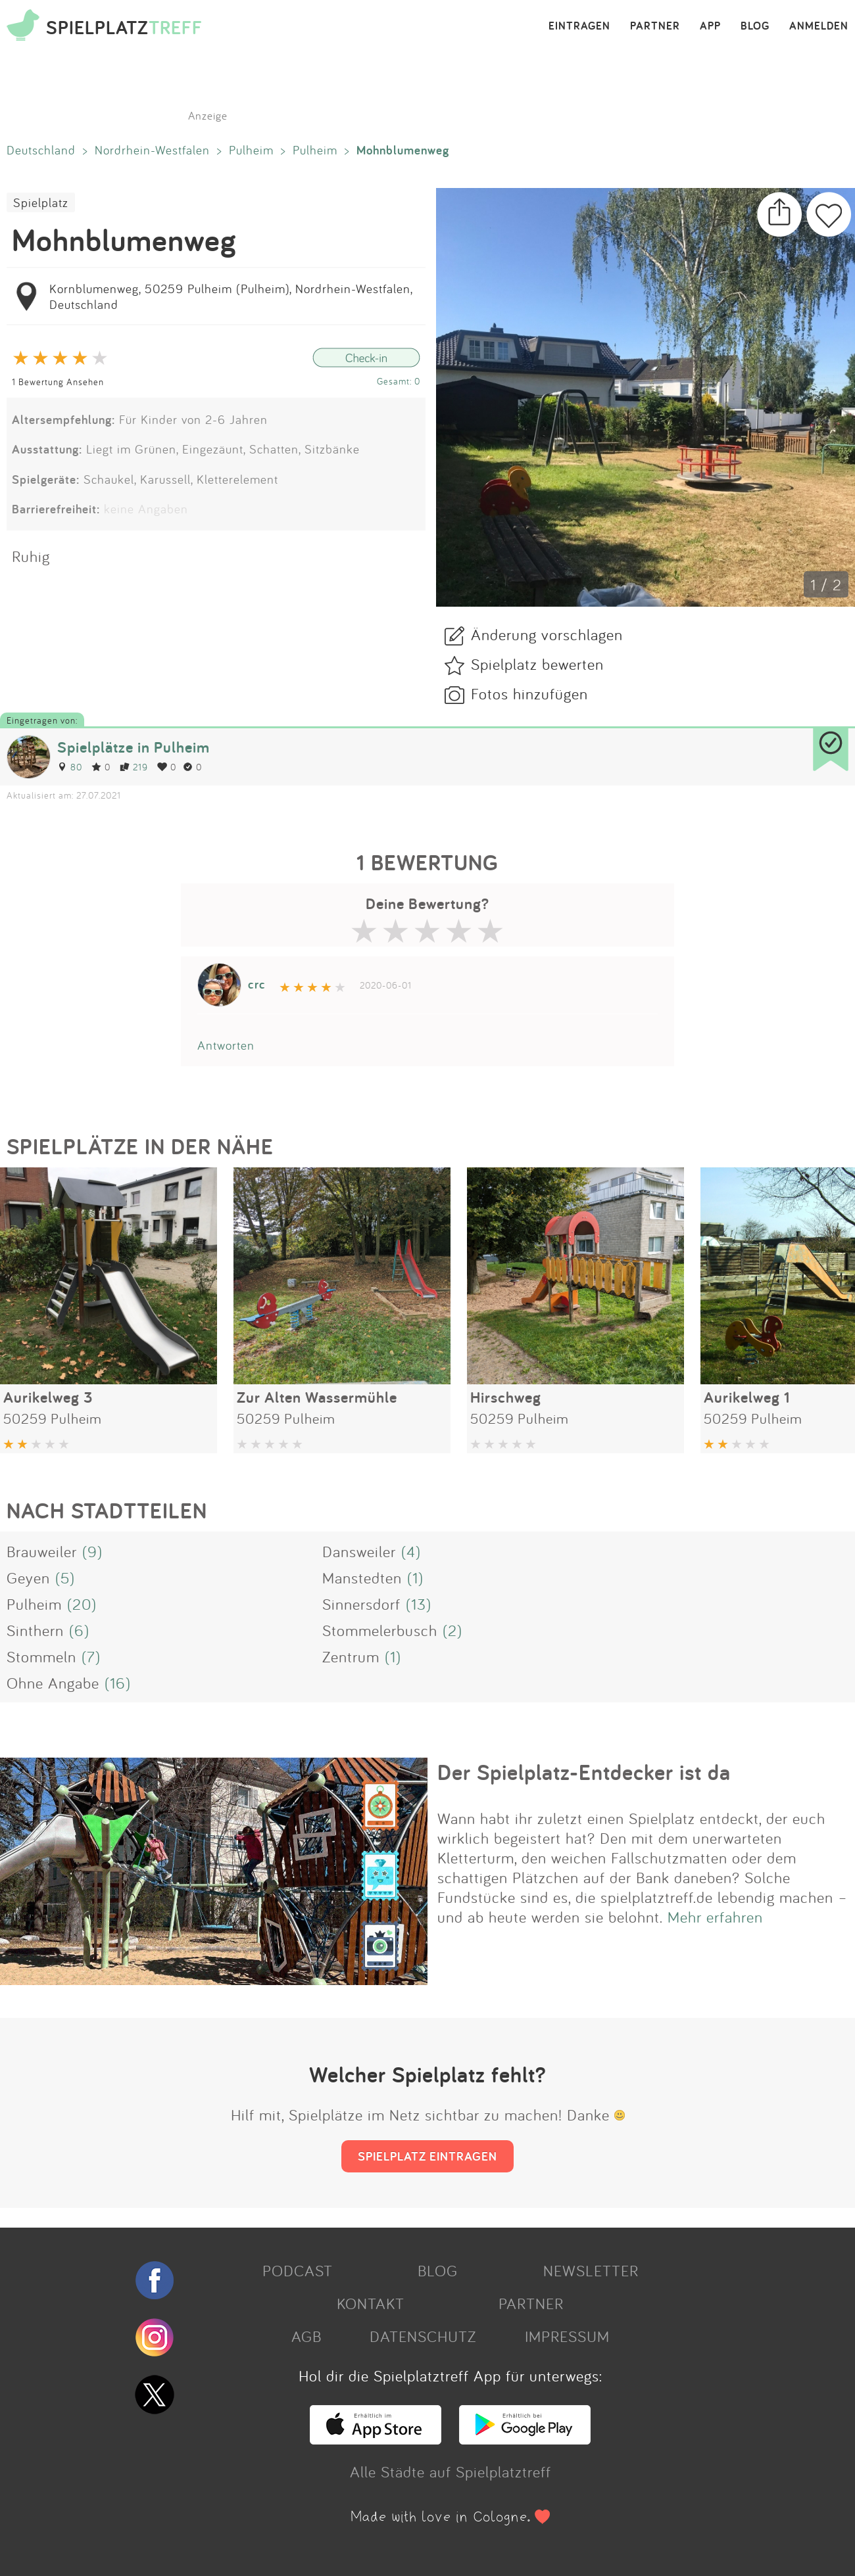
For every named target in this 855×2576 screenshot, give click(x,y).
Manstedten (362, 1577)
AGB (306, 2336)
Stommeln (41, 1656)
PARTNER (655, 26)
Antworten (226, 1045)
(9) (92, 1551)
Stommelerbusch (379, 1630)
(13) (418, 1604)
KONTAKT (370, 2303)
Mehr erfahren (715, 1917)
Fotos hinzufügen (529, 693)
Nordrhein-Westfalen (152, 150)
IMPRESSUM (567, 2336)
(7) (91, 1656)
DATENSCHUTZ (423, 2336)
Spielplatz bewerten (537, 664)
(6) (79, 1630)
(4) (411, 1551)
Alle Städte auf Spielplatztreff (450, 2471)
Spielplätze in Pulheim (133, 747)
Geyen (28, 1577)
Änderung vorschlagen (547, 634)
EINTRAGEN (579, 26)
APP (710, 26)
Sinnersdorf (361, 1604)
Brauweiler (42, 1551)
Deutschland (41, 150)
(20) (82, 1604)
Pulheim (251, 150)
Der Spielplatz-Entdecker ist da (584, 1772)
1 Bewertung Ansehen (58, 381)
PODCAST (297, 2270)
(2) (452, 1630)
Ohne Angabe (53, 1683)
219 (134, 767)
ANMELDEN (818, 26)
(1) (415, 1577)
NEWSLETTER (591, 2270)
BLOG (755, 26)
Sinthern (35, 1630)
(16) (118, 1683)
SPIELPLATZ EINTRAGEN (427, 2156)
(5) (65, 1577)
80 (69, 767)
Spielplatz (40, 202)
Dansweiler (359, 1551)
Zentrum (350, 1656)
